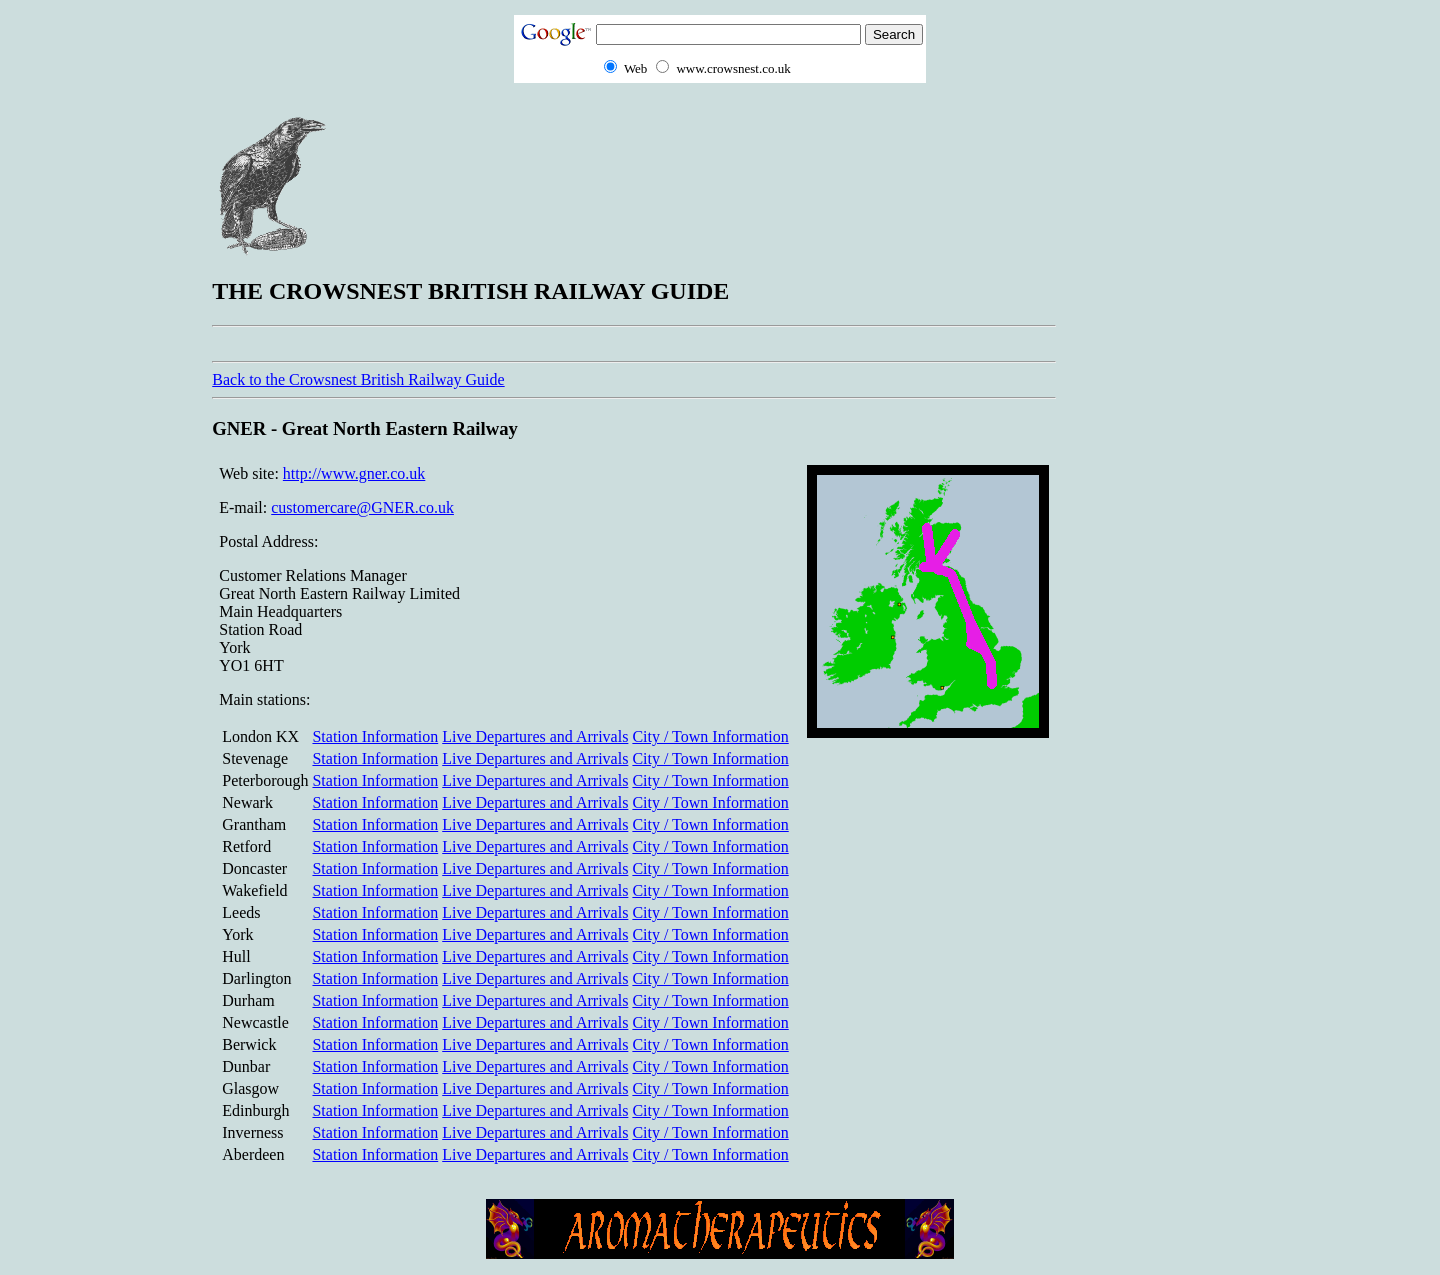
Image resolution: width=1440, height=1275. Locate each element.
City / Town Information (710, 736)
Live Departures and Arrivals (535, 736)
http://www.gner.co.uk (354, 473)
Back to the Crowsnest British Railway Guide (358, 379)
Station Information (375, 736)
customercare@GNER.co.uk (362, 507)
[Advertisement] (1148, 411)
